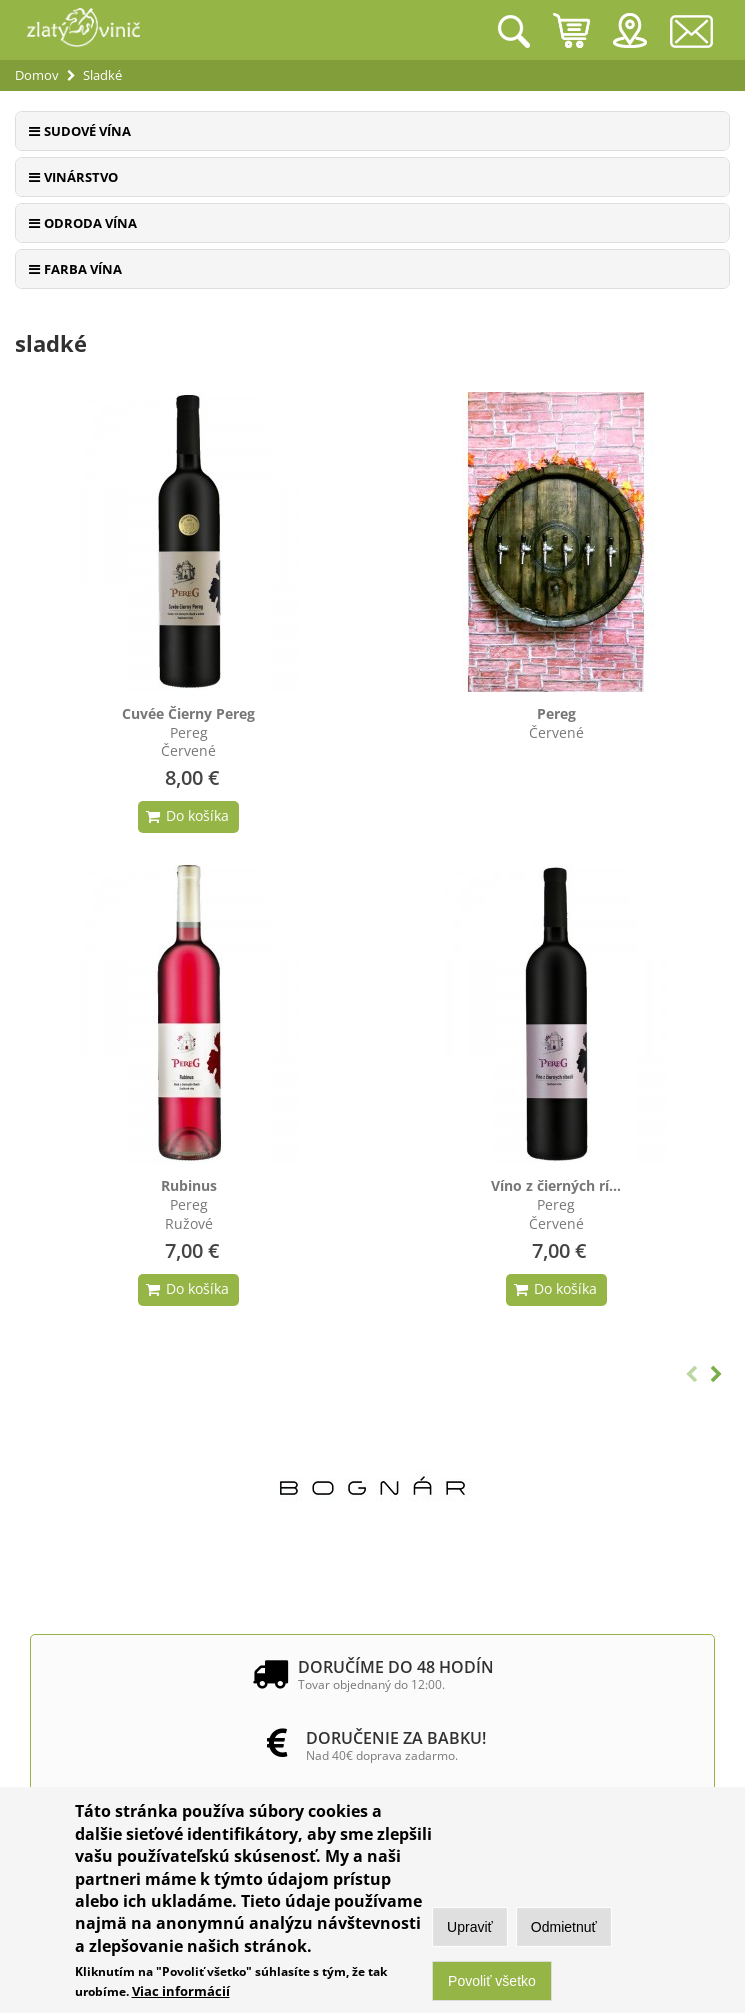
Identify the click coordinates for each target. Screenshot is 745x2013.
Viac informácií (181, 1998)
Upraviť (470, 1935)
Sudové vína (87, 131)
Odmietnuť (564, 1935)
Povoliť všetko (492, 1989)
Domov (37, 75)
